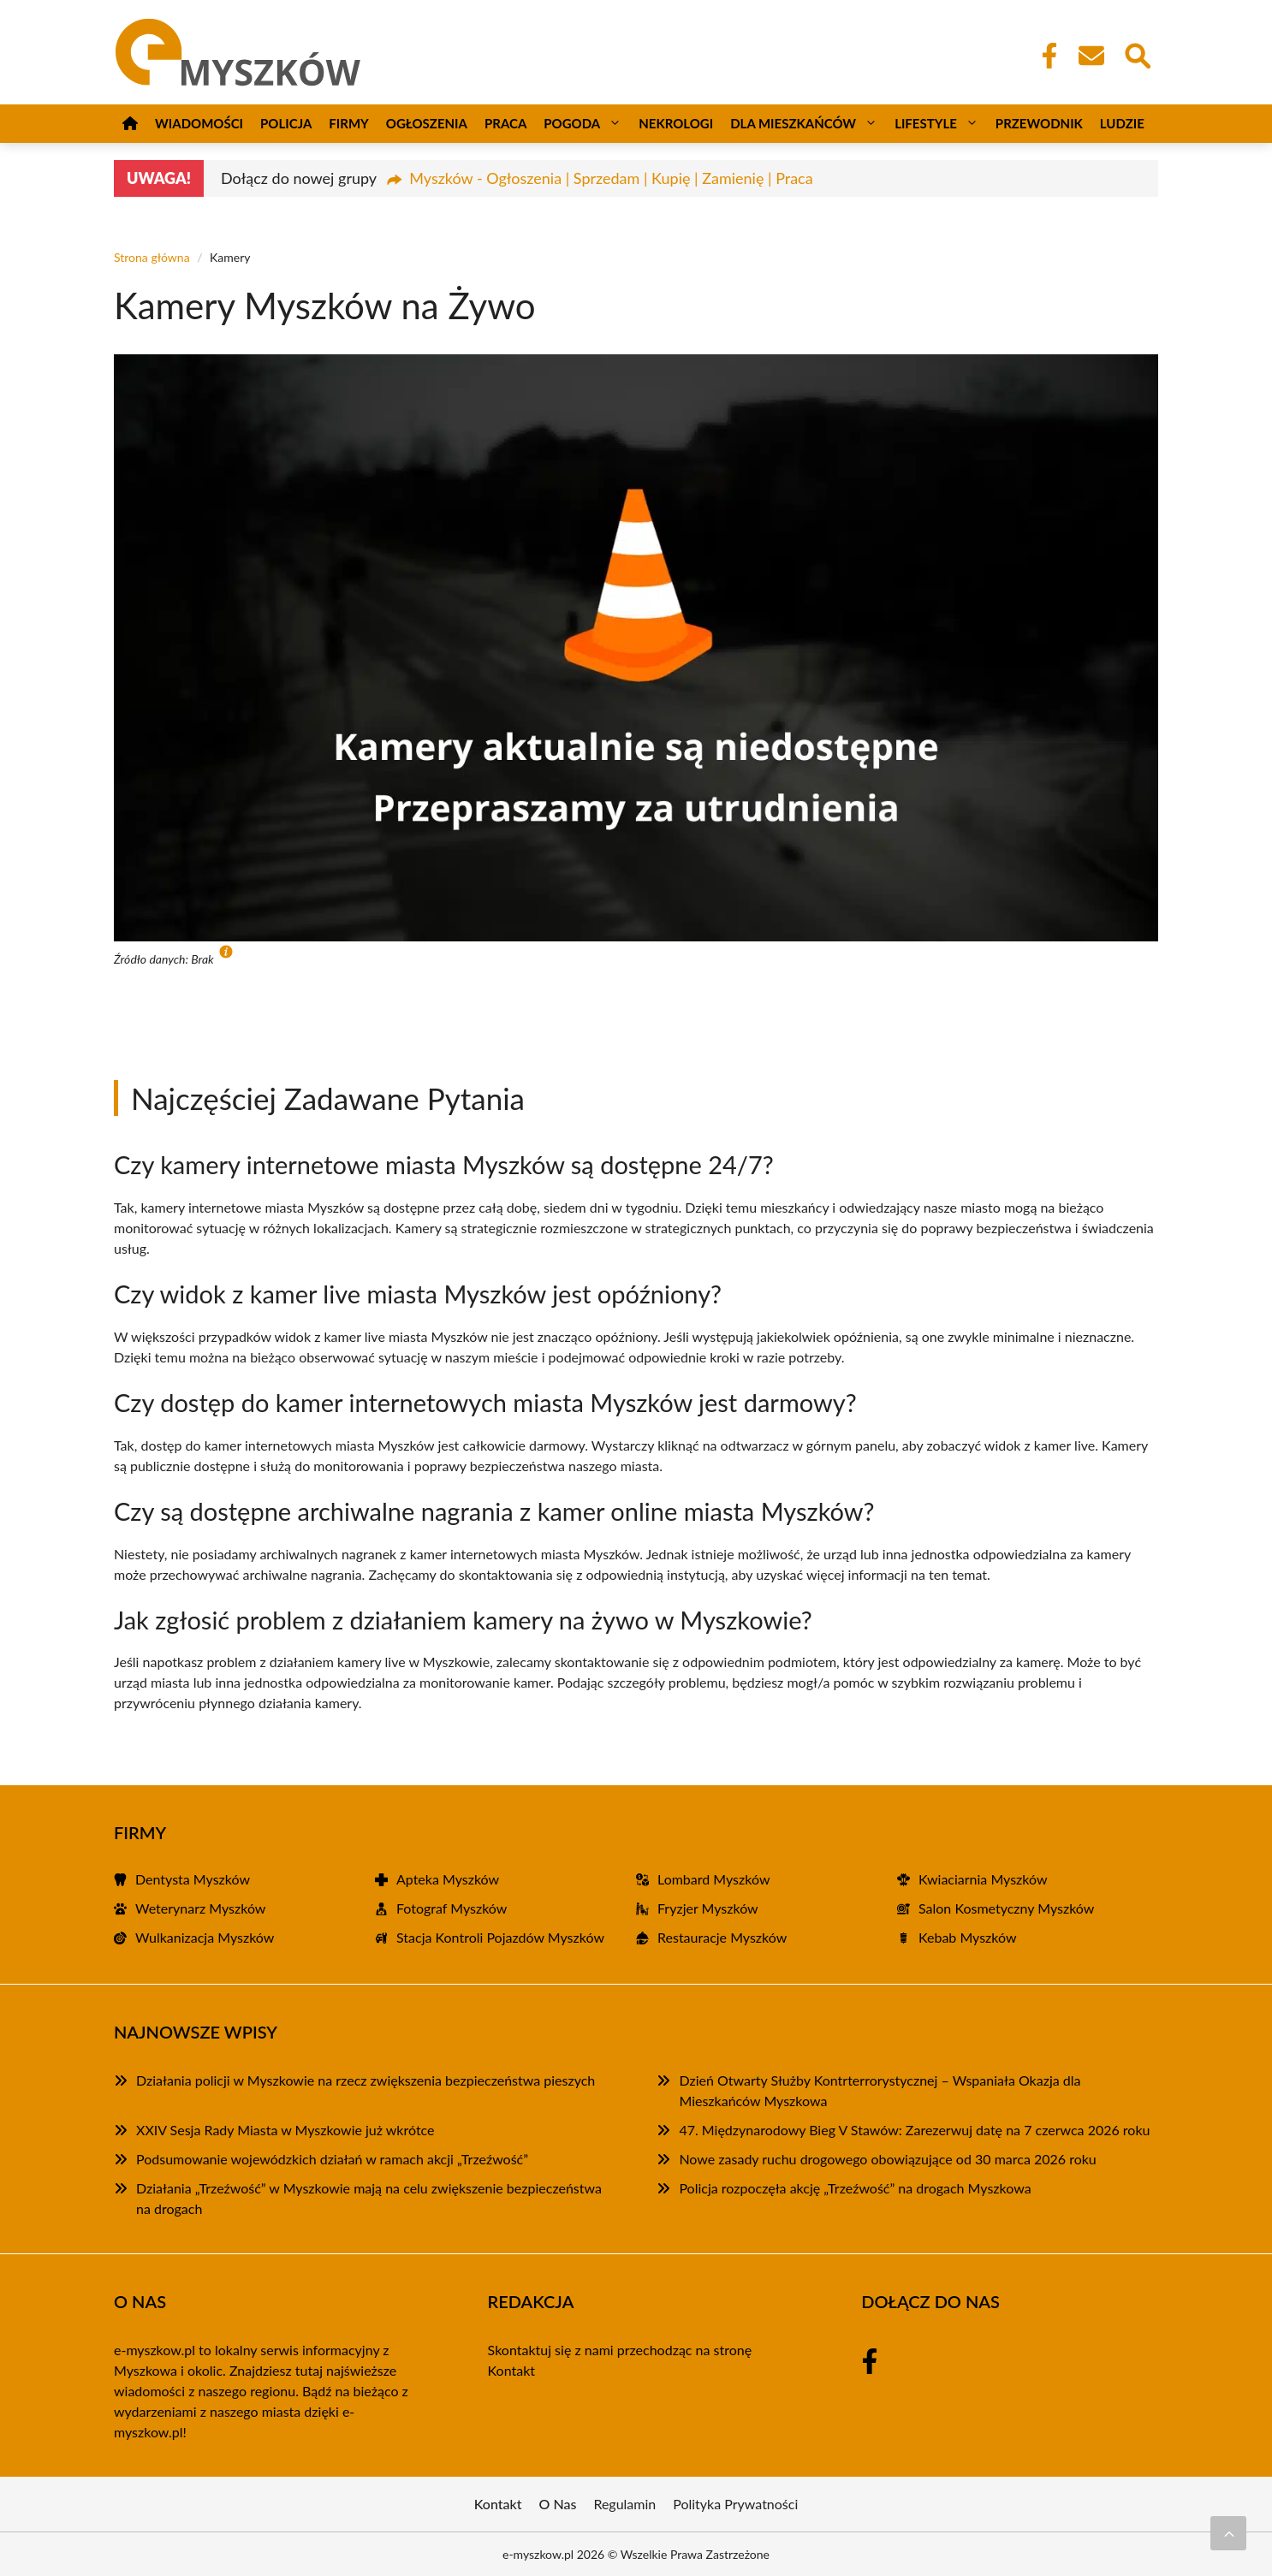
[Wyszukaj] (1136, 54)
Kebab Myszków (967, 1937)
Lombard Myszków (713, 1879)
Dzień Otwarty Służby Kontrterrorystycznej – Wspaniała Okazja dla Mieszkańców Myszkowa (879, 2090)
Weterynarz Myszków (200, 1908)
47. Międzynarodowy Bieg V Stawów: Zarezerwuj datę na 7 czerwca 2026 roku (914, 2130)
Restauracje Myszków (722, 1937)
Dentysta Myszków (192, 1879)
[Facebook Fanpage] (1044, 55)
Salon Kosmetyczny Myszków (1006, 1908)
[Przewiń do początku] (1228, 2533)
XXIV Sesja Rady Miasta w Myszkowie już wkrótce (285, 2130)
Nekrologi (676, 123)
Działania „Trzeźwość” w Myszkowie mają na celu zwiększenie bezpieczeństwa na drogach (369, 2198)
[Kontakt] (1090, 55)
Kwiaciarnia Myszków (983, 1879)
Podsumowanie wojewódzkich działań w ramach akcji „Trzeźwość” (332, 2159)
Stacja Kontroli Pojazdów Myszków (500, 1937)
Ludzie (1122, 123)
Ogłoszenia (426, 123)
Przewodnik (1039, 123)
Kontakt (511, 2370)
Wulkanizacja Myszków (204, 1937)
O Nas (558, 2504)
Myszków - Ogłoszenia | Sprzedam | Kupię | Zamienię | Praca (610, 178)
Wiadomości (199, 123)
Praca (505, 123)
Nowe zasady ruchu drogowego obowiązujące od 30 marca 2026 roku (887, 2159)
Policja (286, 123)
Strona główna (152, 257)
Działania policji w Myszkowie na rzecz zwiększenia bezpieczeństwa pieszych (365, 2080)
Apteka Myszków (447, 1879)
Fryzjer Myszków (707, 1908)
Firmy (348, 123)
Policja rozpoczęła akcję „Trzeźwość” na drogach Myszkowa (855, 2188)
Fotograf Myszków (451, 1908)
